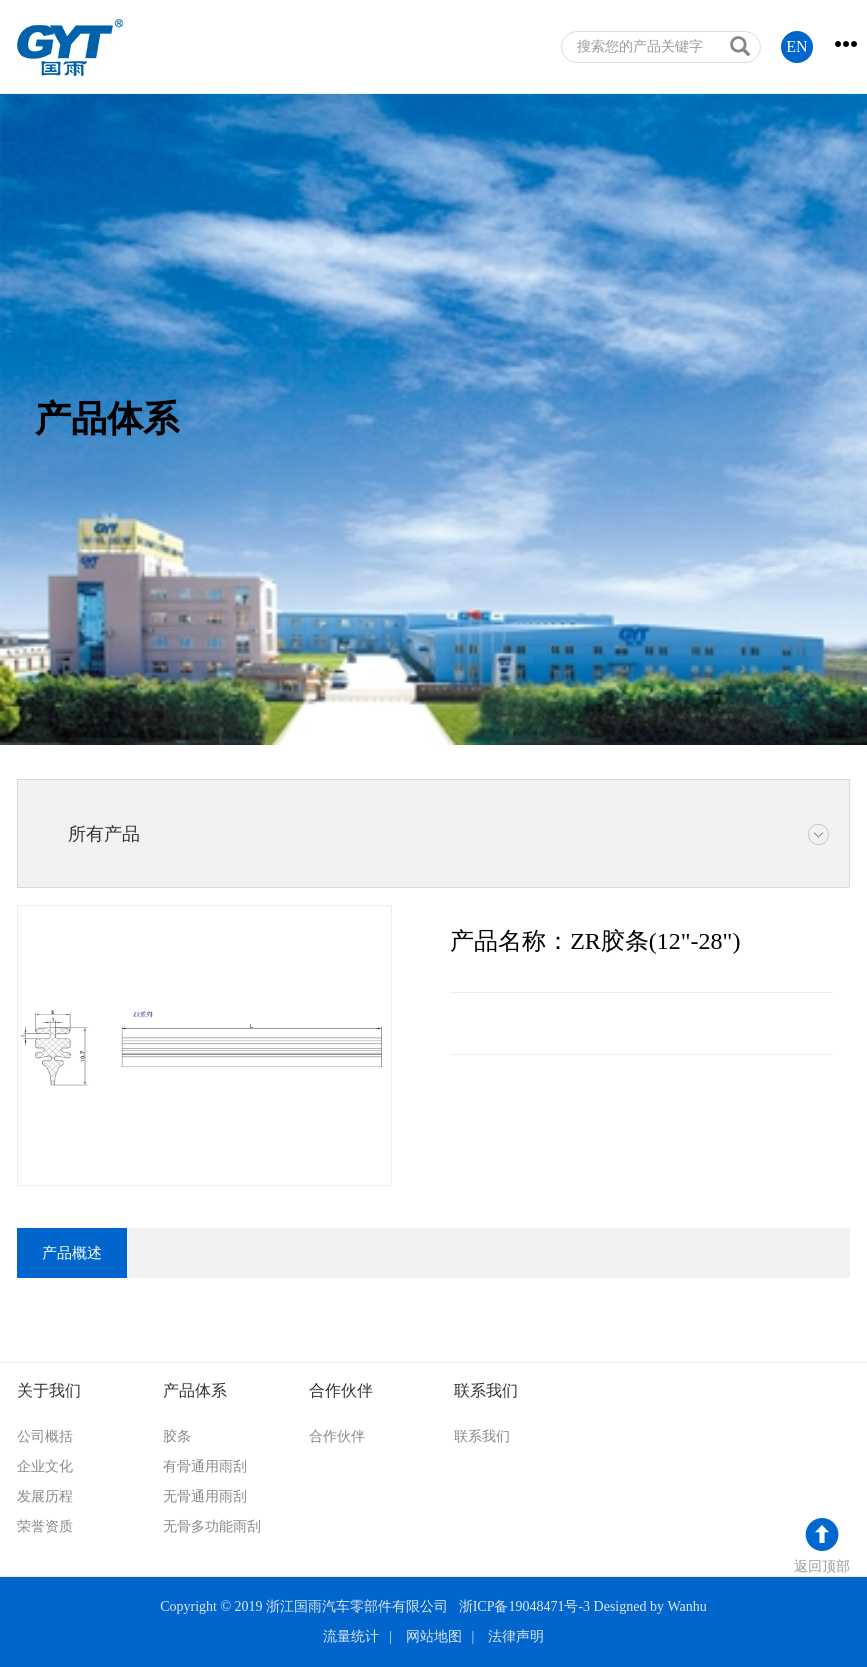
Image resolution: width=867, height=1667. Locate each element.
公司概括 (45, 1436)
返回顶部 (822, 1566)
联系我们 (482, 1436)
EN (796, 46)
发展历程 (45, 1496)
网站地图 (434, 1636)
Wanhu (686, 1606)
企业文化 (45, 1466)
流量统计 (351, 1636)
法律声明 (516, 1636)
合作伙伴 (337, 1436)
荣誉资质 (45, 1526)
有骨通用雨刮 (205, 1466)
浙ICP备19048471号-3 (524, 1606)
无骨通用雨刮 (205, 1496)
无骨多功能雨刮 (212, 1526)
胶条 (177, 1436)
